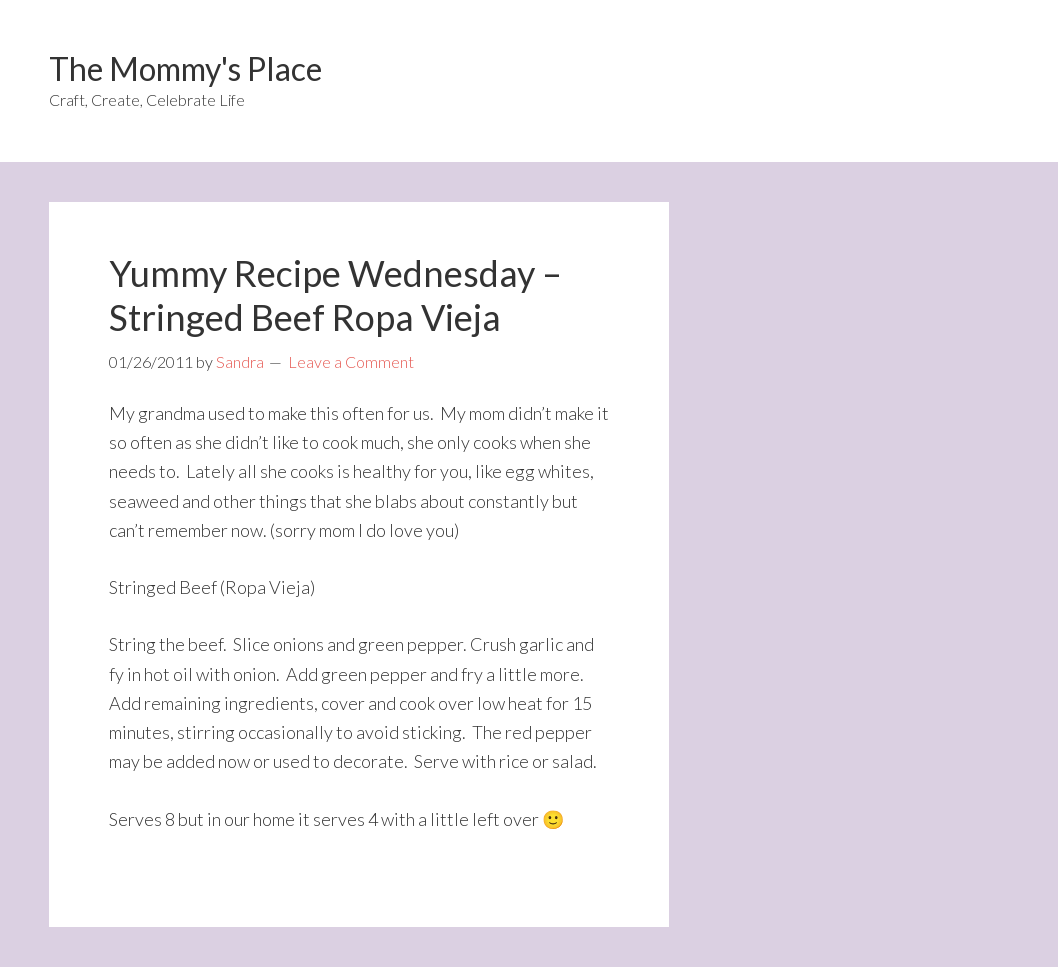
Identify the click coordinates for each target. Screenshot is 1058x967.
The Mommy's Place (185, 68)
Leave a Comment (351, 361)
